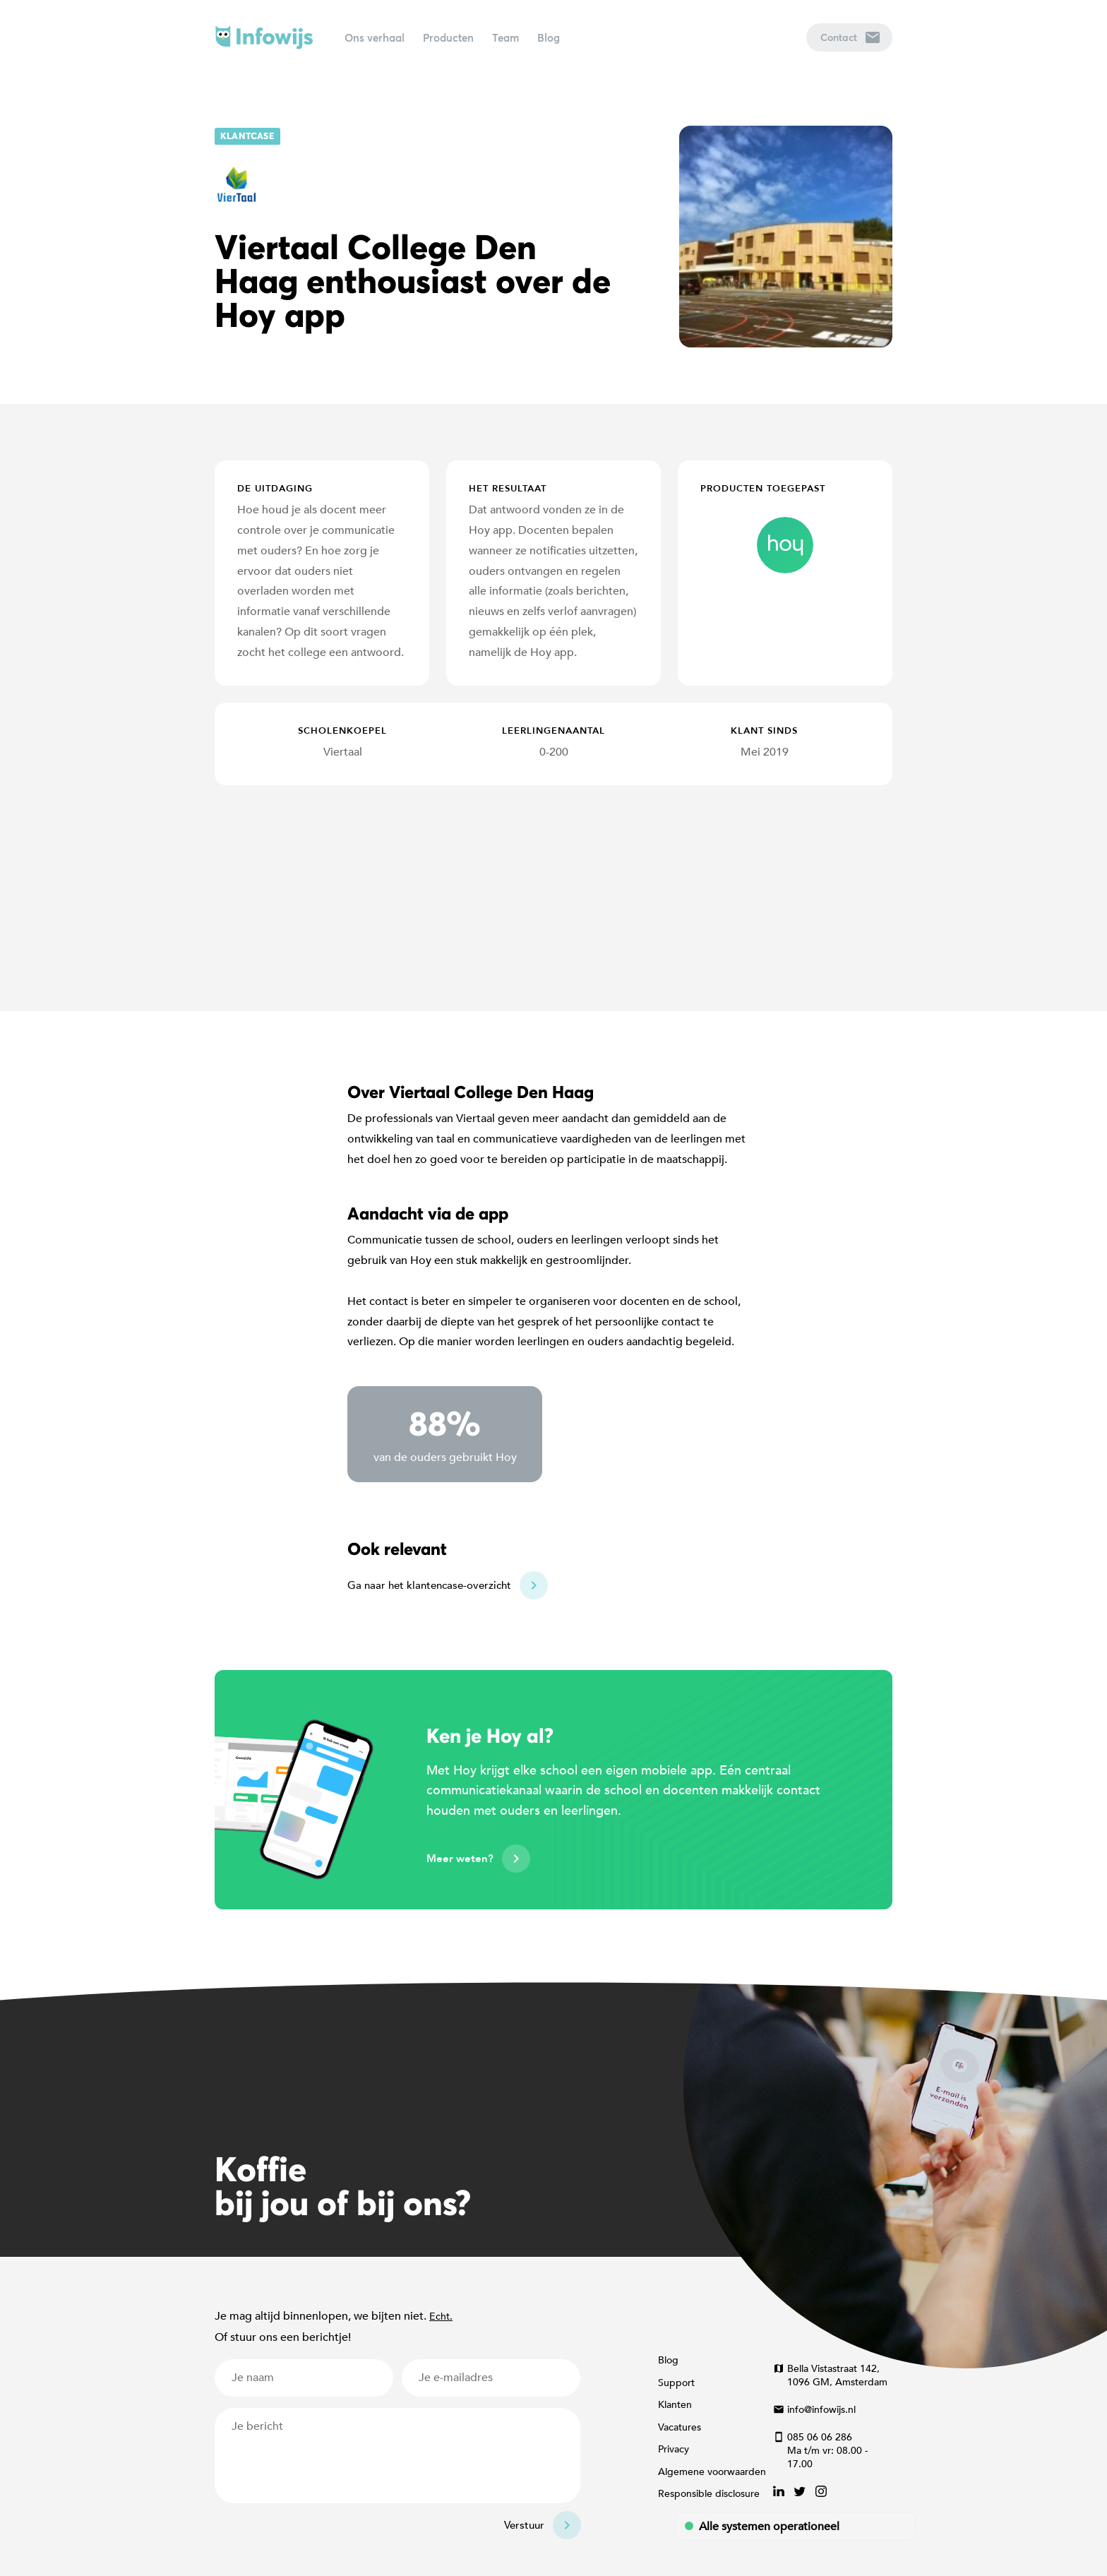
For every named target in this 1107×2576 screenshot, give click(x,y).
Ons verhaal (375, 37)
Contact (850, 37)
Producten (448, 37)
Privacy (673, 2449)
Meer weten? (459, 1859)
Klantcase (247, 136)
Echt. (441, 2316)
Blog (548, 37)
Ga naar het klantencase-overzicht (429, 1585)
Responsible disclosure (709, 2493)
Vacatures (679, 2427)
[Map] (553, 898)
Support (676, 2383)
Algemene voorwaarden (712, 2472)
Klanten (675, 2404)
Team (505, 37)
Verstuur (524, 2525)
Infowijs (264, 37)
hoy (785, 545)
